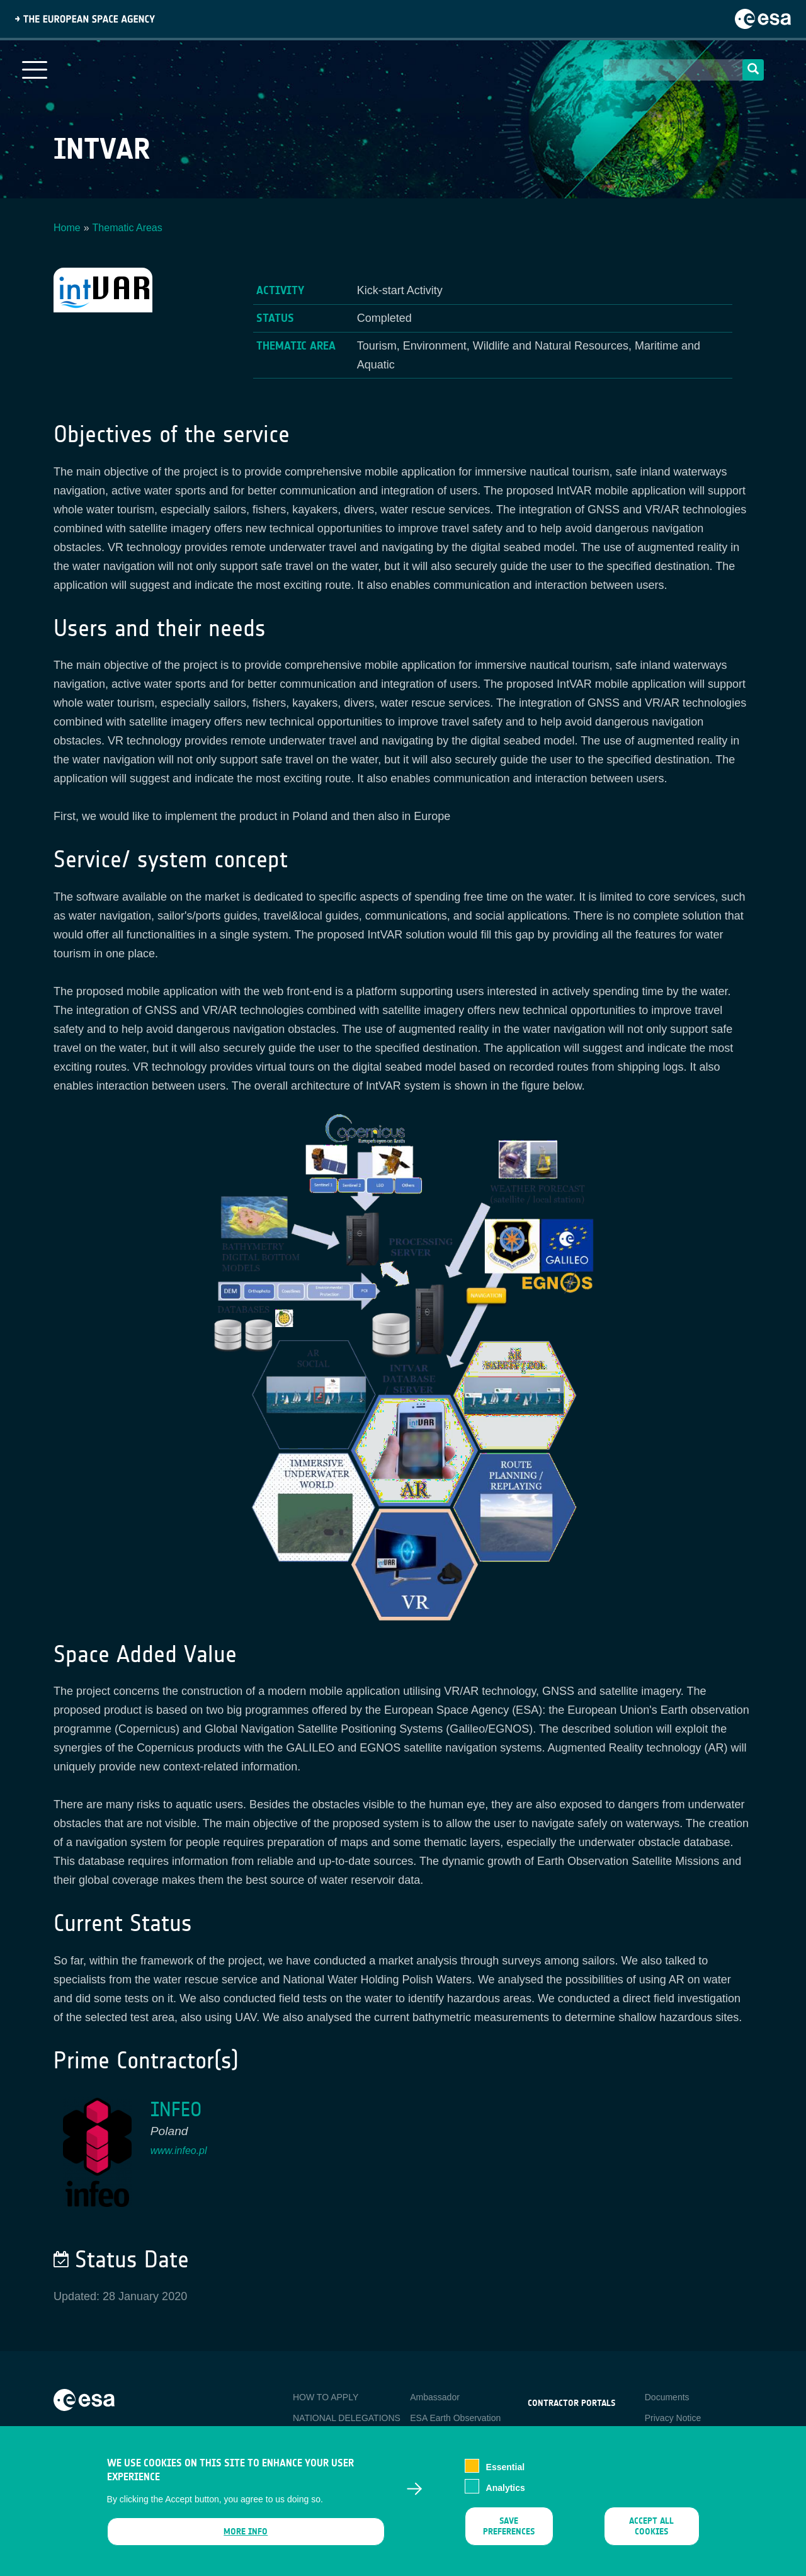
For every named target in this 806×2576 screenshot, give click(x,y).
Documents (667, 2397)
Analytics (505, 2498)
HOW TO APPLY (325, 2397)
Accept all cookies (651, 2537)
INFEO (176, 2109)
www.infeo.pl (178, 2150)
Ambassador (435, 2397)
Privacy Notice (673, 2418)
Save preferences (509, 2537)
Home (67, 227)
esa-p (539, 2432)
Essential (505, 2478)
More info (246, 2542)
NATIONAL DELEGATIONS (346, 2418)
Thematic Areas (127, 227)
